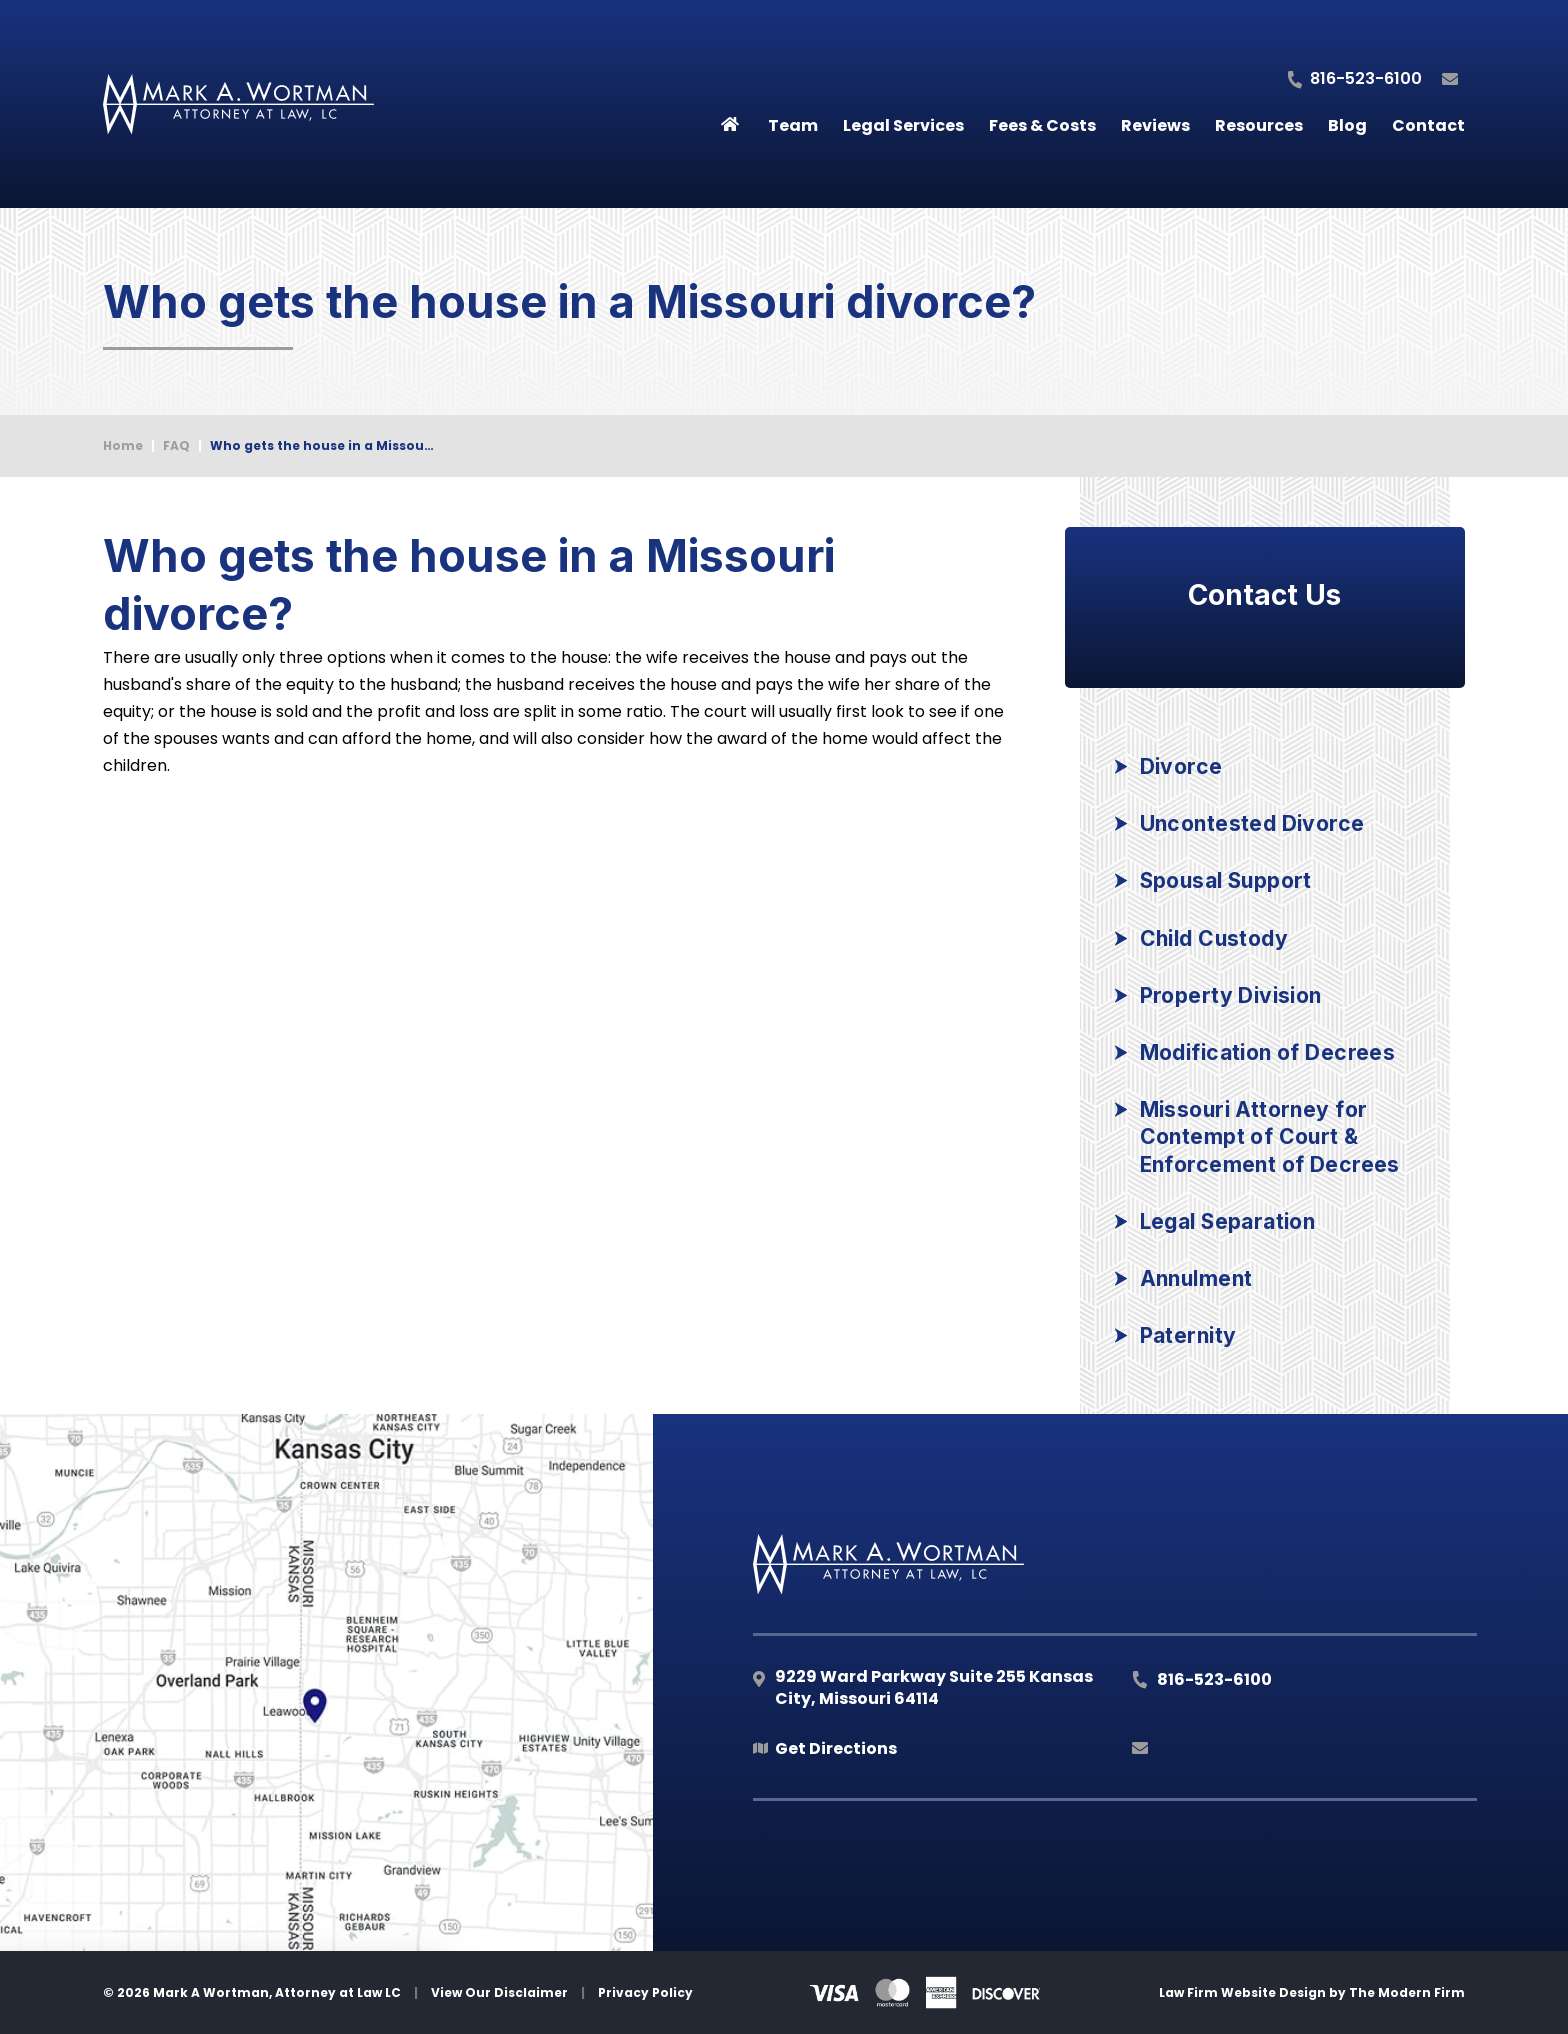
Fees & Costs (1042, 125)
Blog (1347, 125)
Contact (1428, 125)
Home (730, 120)
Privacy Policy (645, 1992)
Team (793, 125)
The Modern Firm (1407, 1992)
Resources (1259, 125)
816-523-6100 (1366, 78)
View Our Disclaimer (499, 1992)
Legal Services (903, 125)
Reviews (1155, 125)
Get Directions (836, 1748)
